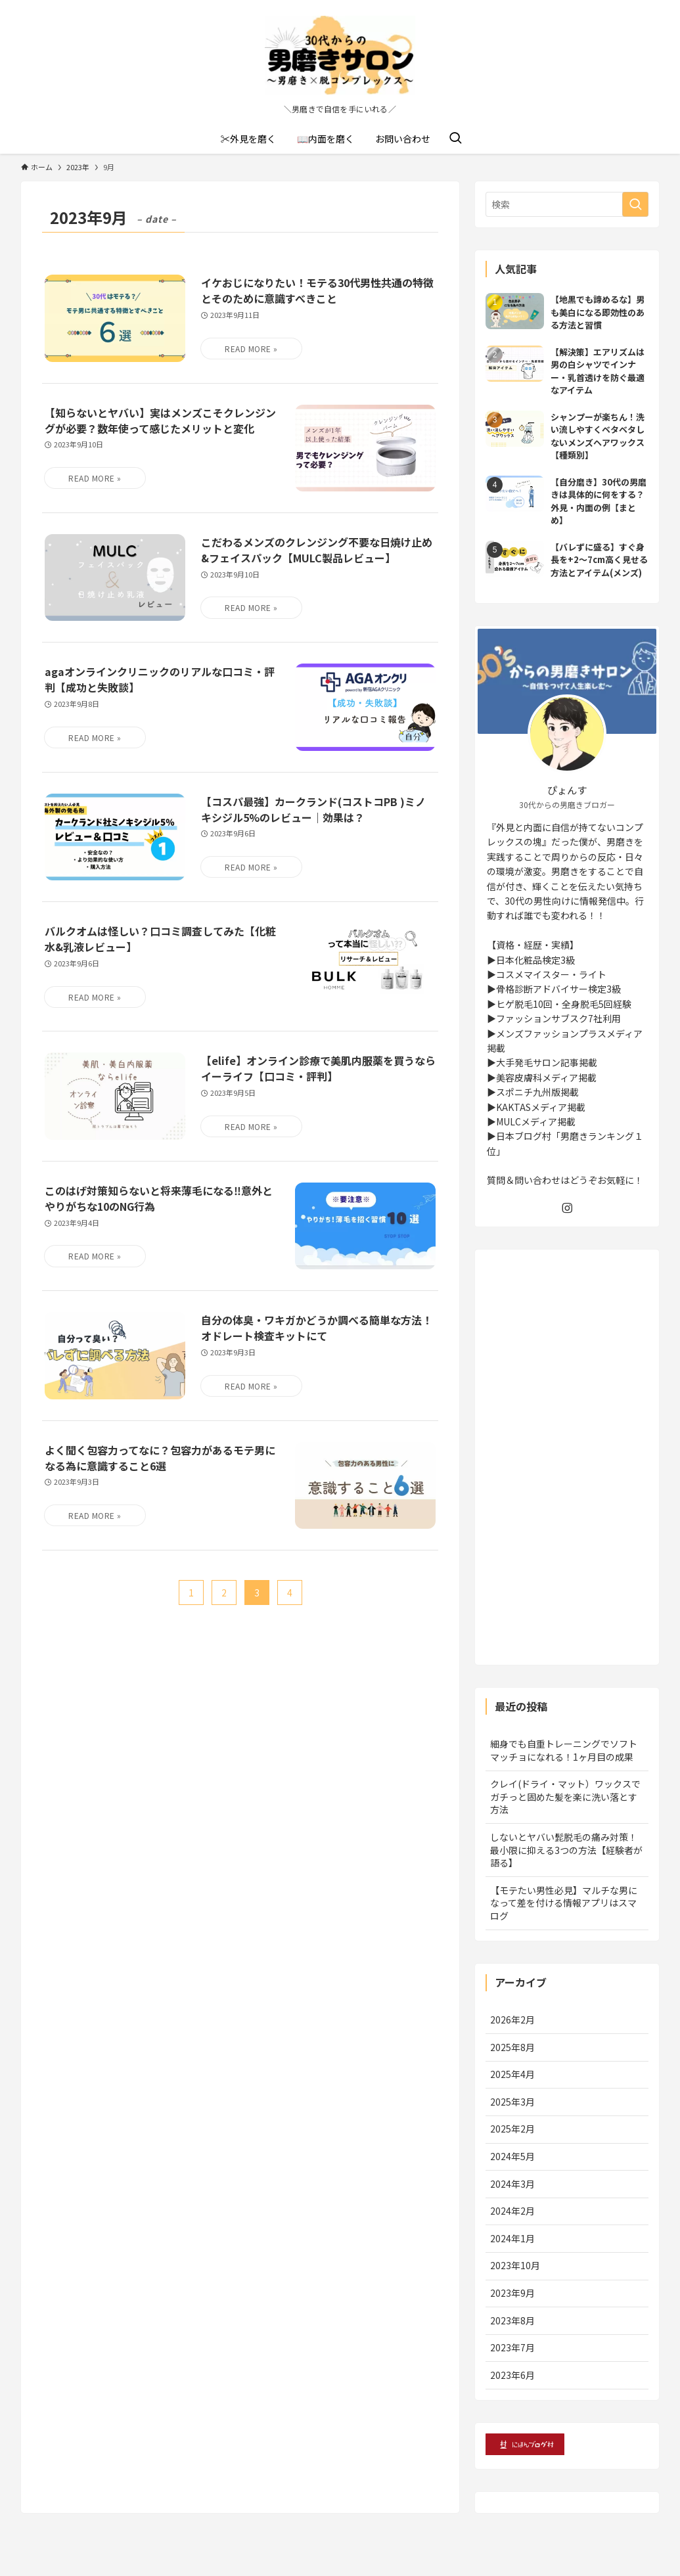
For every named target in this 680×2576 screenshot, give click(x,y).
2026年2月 (512, 2019)
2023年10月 (515, 2265)
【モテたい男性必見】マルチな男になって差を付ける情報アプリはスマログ (563, 1903)
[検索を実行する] (635, 204)
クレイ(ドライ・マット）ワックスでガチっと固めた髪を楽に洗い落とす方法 (565, 1796)
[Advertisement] (567, 1457)
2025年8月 (512, 2047)
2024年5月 (512, 2156)
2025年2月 (512, 2128)
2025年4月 (512, 2074)
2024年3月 (512, 2183)
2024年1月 (512, 2238)
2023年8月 (512, 2320)
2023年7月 (512, 2347)
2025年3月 (512, 2101)
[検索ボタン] (455, 139)
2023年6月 (512, 2375)
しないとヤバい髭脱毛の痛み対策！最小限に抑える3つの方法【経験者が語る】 (566, 1849)
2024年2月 (512, 2210)
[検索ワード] (567, 204)
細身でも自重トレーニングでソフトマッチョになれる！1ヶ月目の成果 (563, 1750)
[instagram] (567, 1208)
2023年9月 (512, 2292)
